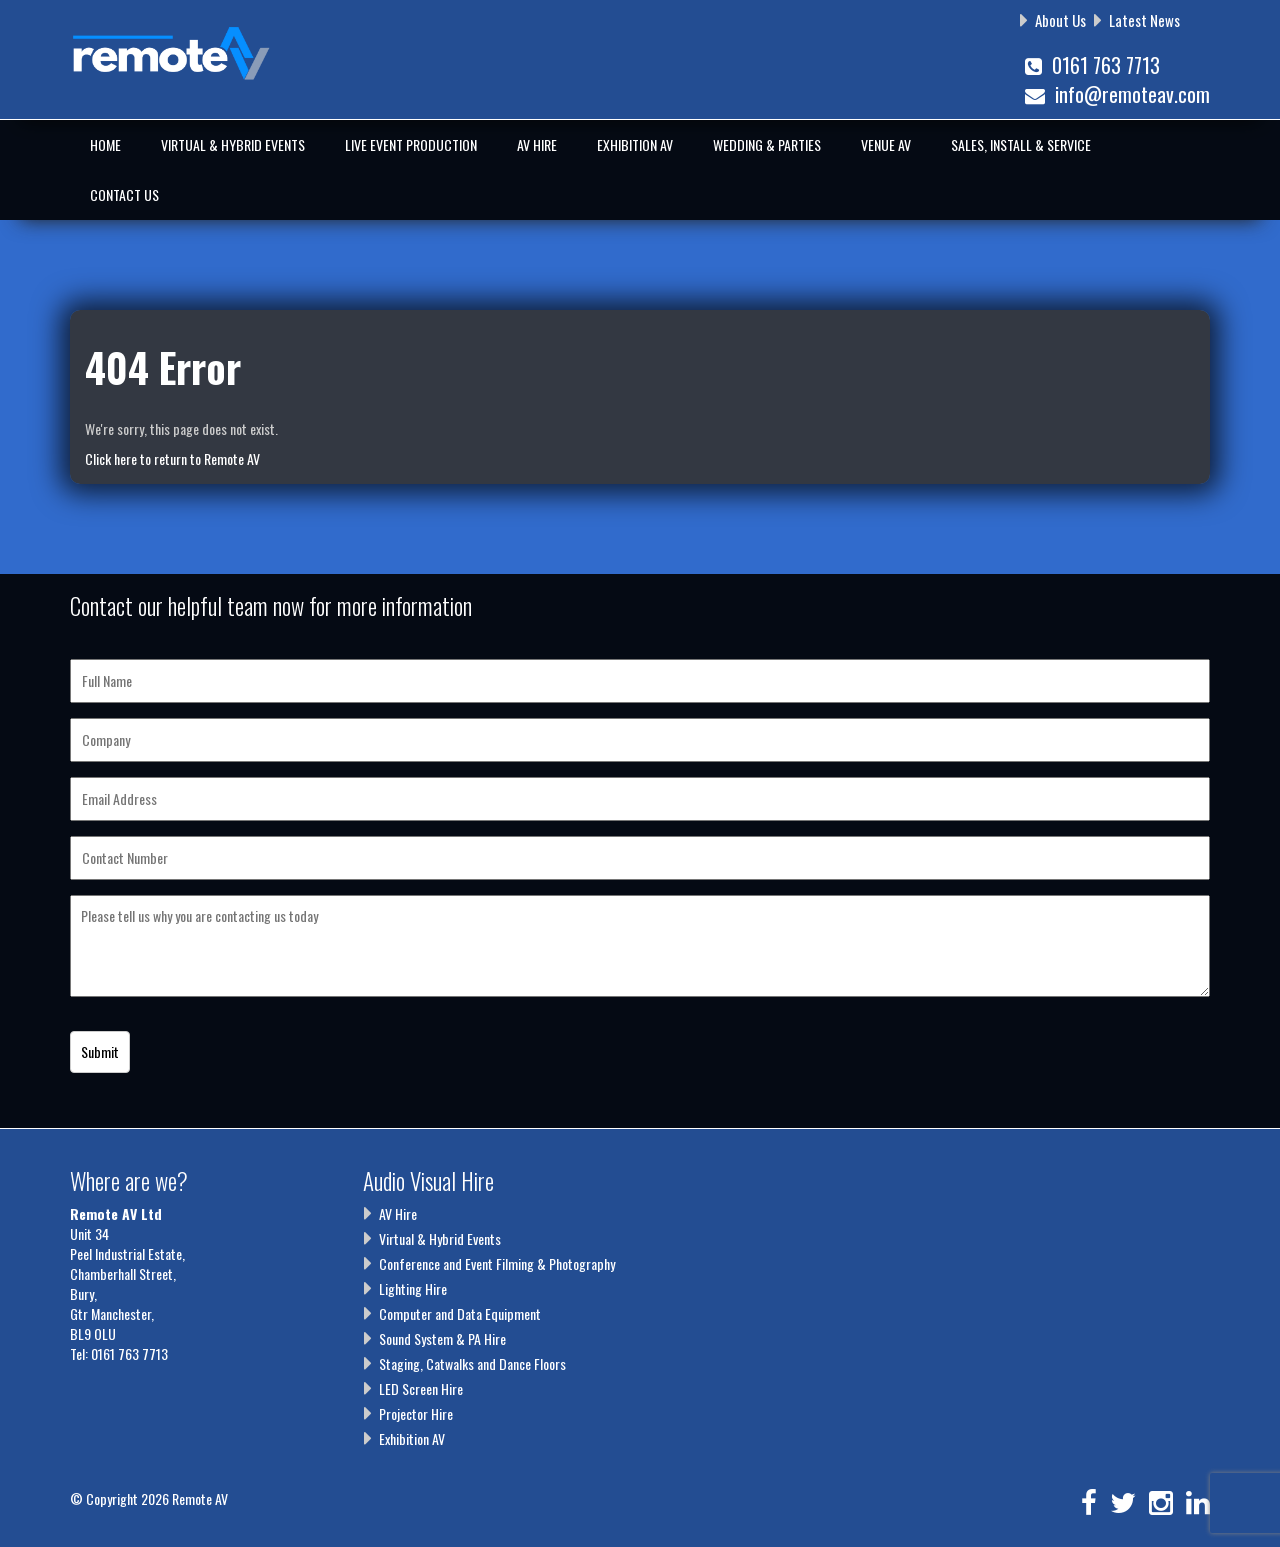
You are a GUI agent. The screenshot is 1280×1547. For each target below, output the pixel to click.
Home (105, 144)
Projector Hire (416, 1413)
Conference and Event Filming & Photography (497, 1263)
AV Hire (537, 144)
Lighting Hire (413, 1288)
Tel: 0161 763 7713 (119, 1353)
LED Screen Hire (421, 1388)
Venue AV (886, 144)
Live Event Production (411, 144)
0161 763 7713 (1092, 65)
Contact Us (124, 194)
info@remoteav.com (1117, 94)
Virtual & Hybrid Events (233, 144)
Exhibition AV (635, 144)
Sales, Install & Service (1021, 144)
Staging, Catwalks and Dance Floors (472, 1363)
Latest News (1144, 20)
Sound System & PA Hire (442, 1338)
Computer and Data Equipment (460, 1313)
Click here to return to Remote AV (172, 458)
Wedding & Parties (767, 144)
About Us (1060, 20)
